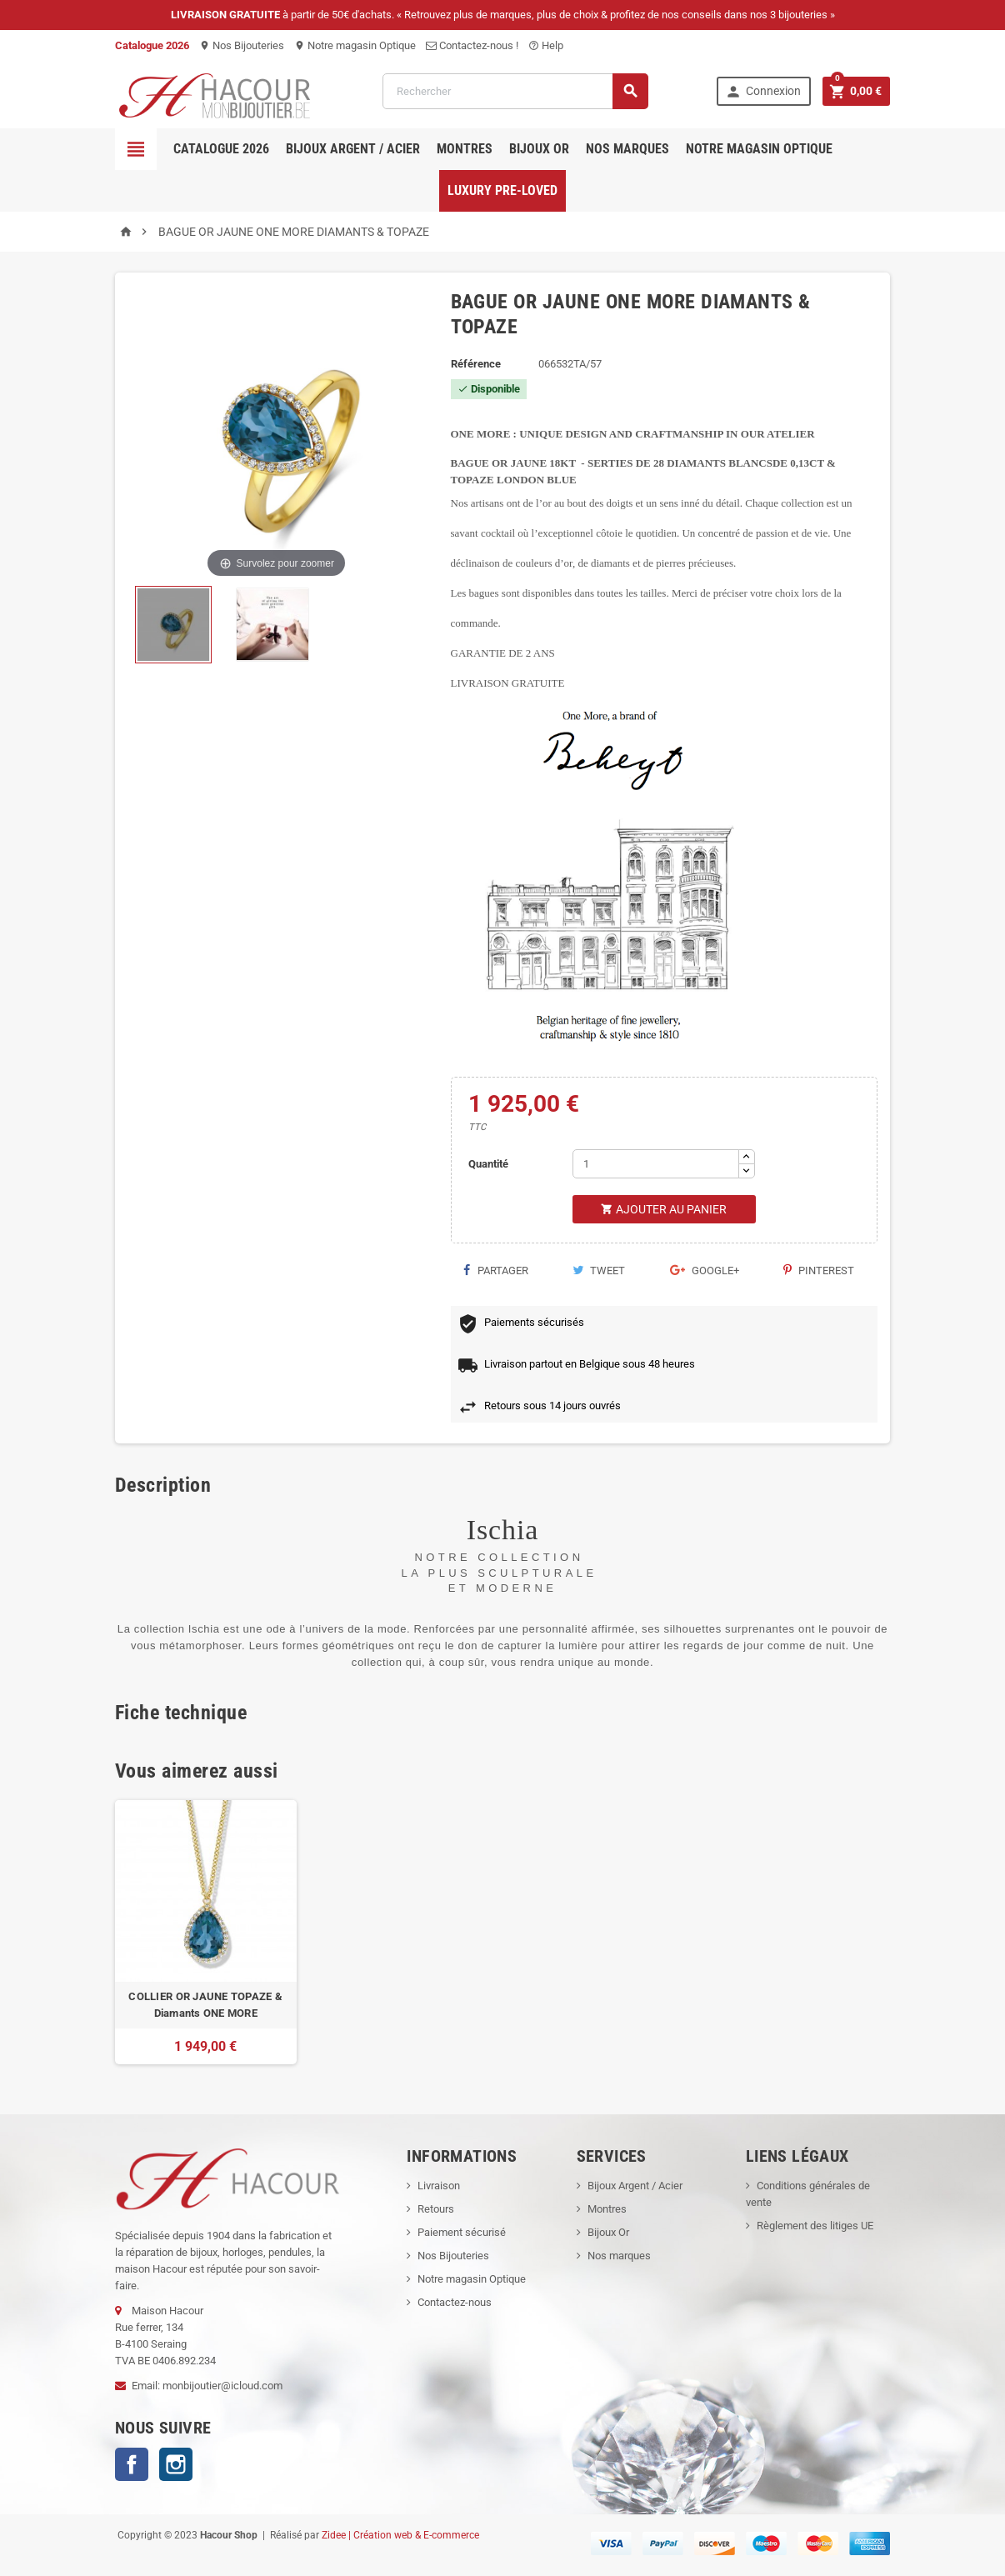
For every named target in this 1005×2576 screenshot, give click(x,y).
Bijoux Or (608, 2232)
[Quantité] (655, 1163)
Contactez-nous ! (472, 45)
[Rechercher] (515, 91)
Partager (495, 1270)
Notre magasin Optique (355, 45)
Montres (464, 149)
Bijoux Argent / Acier (353, 149)
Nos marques (627, 149)
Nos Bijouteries (241, 45)
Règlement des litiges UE (815, 2225)
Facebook (131, 2464)
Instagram (175, 2464)
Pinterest (818, 1270)
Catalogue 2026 (221, 149)
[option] (206, 1932)
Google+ (704, 1270)
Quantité (488, 1164)
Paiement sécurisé (462, 2232)
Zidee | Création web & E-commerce (400, 2535)
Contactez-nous (455, 2302)
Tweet (598, 1270)
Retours (436, 2209)
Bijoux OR (539, 149)
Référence (476, 364)
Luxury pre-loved (503, 190)
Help (545, 45)
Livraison (439, 2185)
